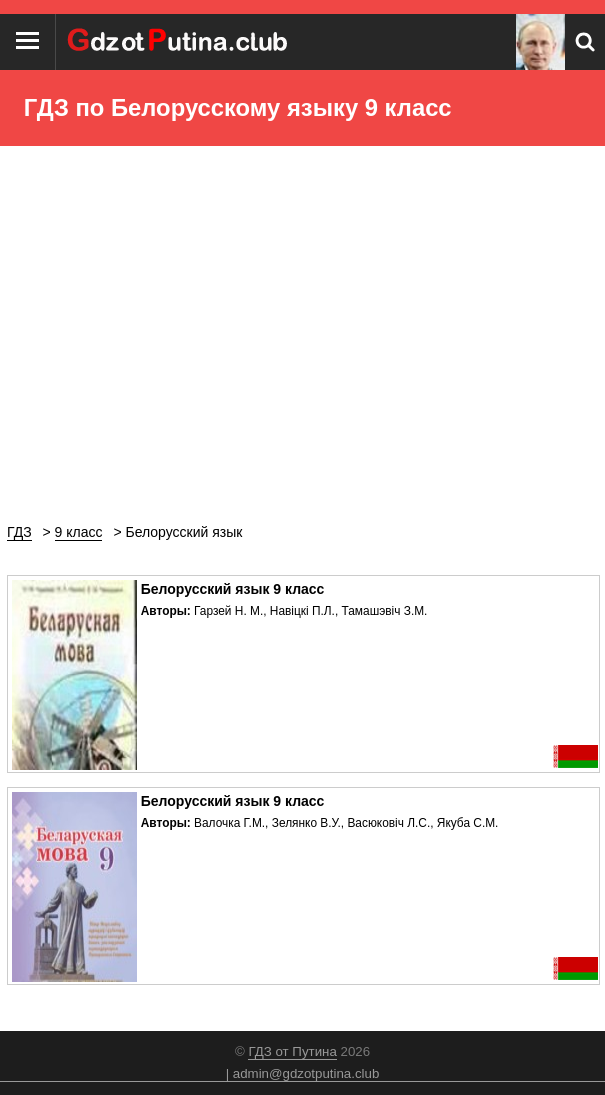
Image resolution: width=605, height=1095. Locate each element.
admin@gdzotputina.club (306, 1073)
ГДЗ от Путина (292, 1051)
